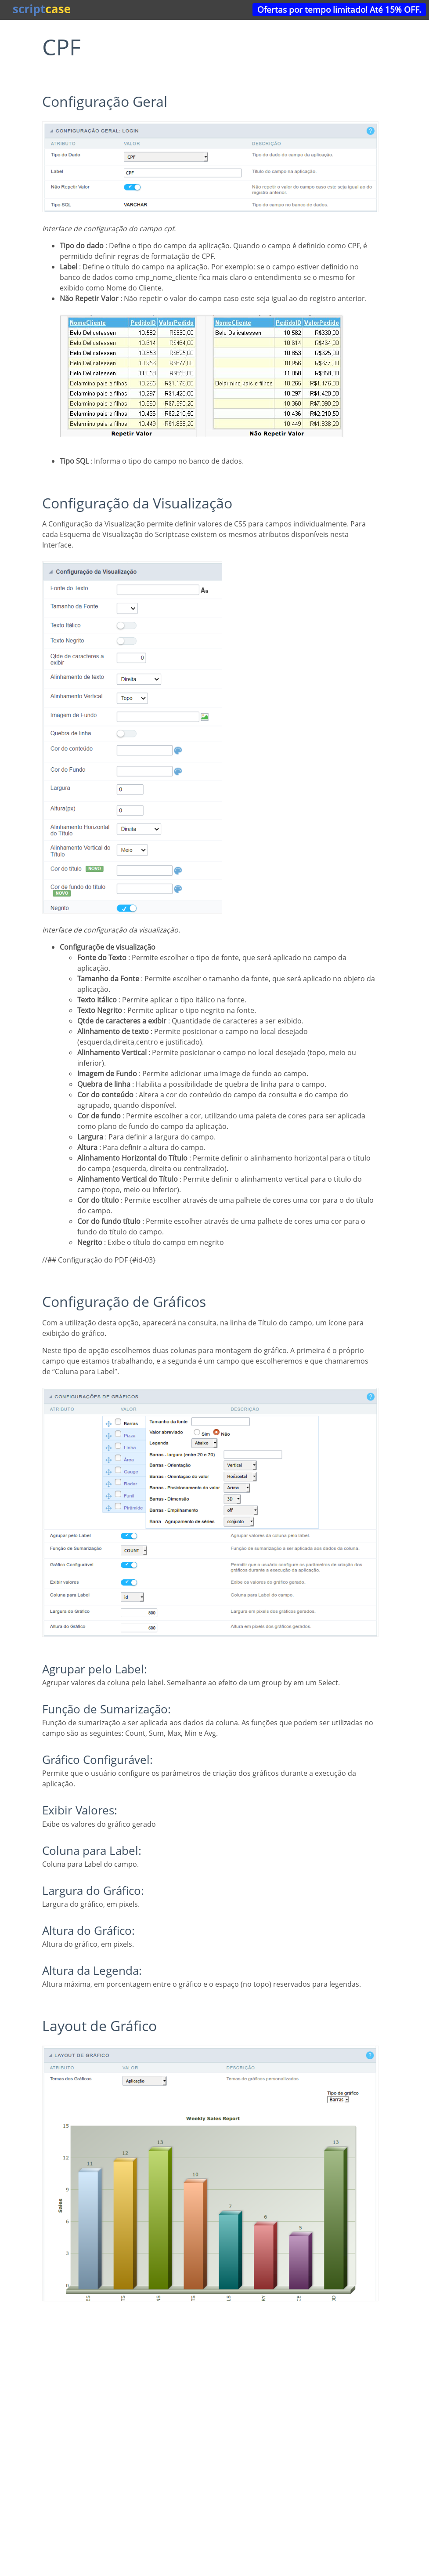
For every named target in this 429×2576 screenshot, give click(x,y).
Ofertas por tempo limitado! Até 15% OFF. (339, 9)
